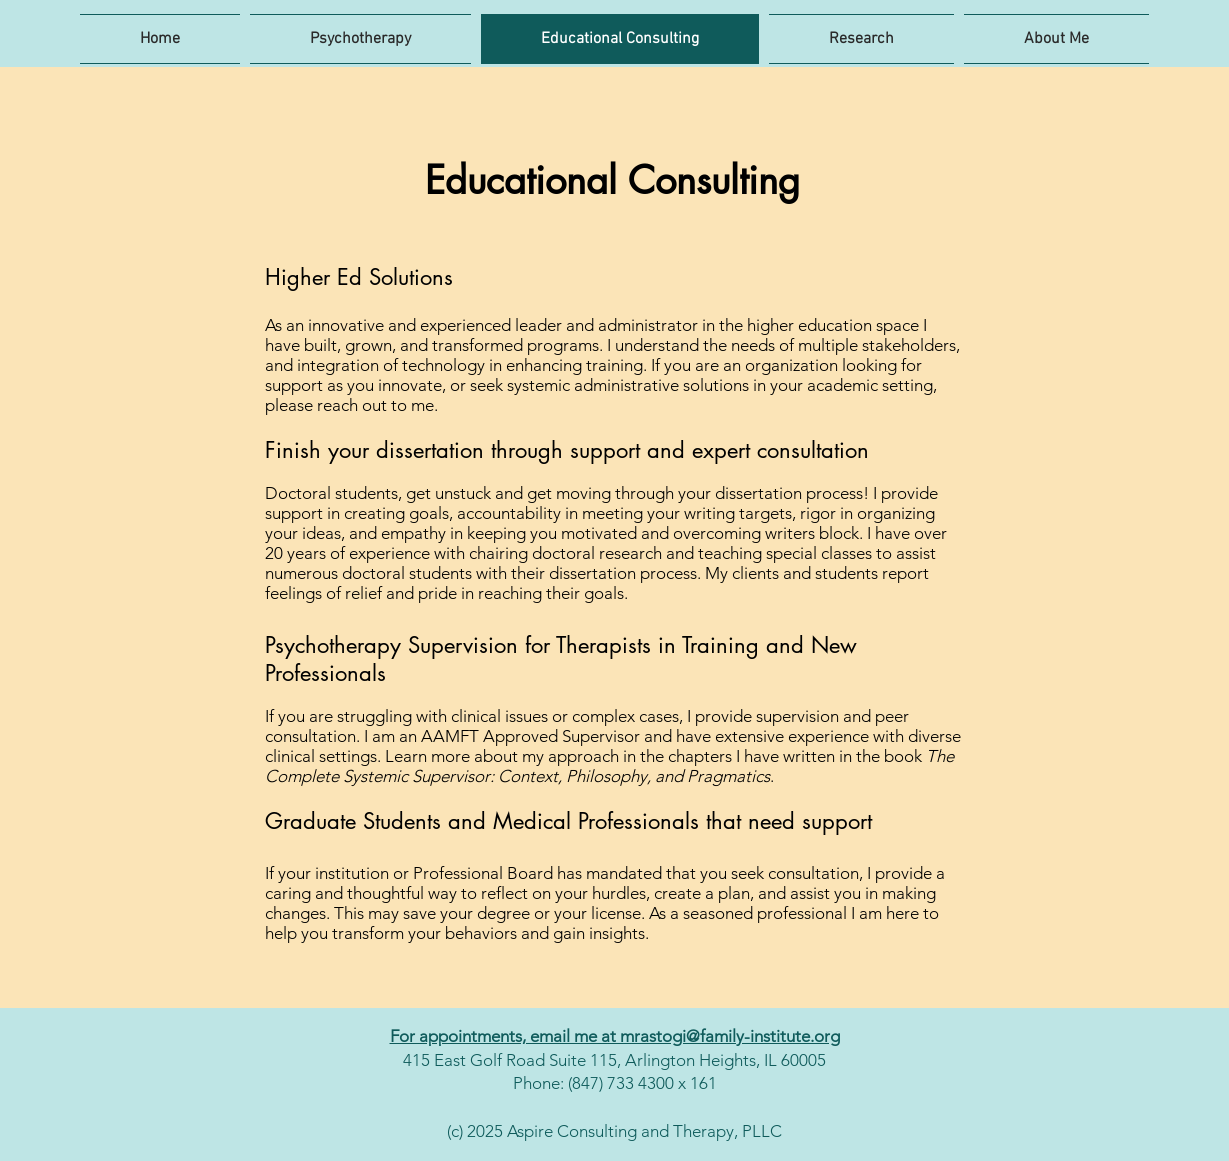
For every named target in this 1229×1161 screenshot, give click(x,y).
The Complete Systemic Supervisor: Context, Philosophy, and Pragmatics (609, 766)
